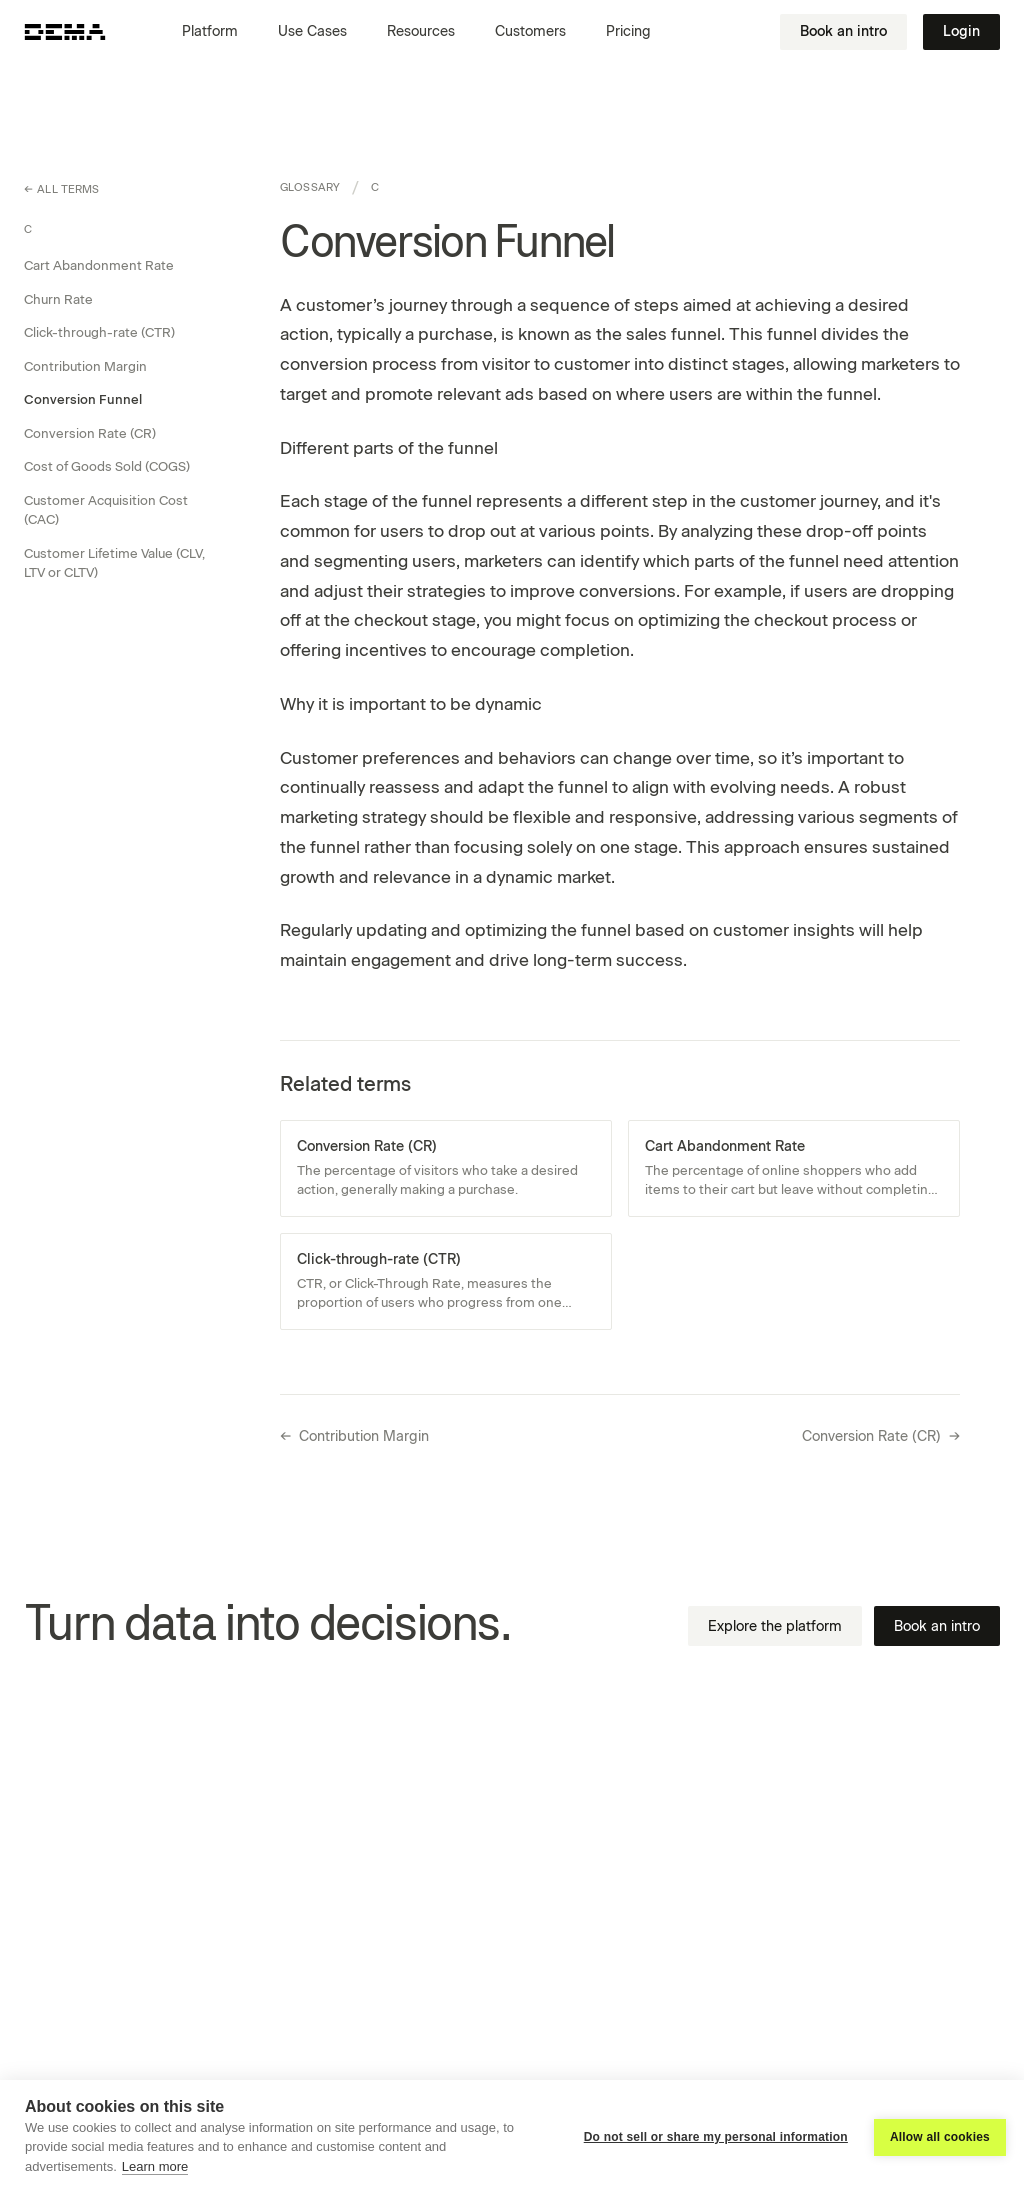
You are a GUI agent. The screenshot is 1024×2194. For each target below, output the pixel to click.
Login (961, 31)
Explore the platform (775, 1626)
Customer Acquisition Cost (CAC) (106, 510)
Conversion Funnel (83, 399)
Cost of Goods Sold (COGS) (107, 466)
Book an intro (843, 31)
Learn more (155, 2166)
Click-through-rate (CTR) (99, 332)
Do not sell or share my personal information (716, 2137)
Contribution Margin (85, 366)
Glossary (310, 187)
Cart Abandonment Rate (99, 265)
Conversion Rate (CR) (90, 433)
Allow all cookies (940, 2137)
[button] (218, 32)
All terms (62, 190)
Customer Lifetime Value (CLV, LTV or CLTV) (114, 563)
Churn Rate (58, 299)
